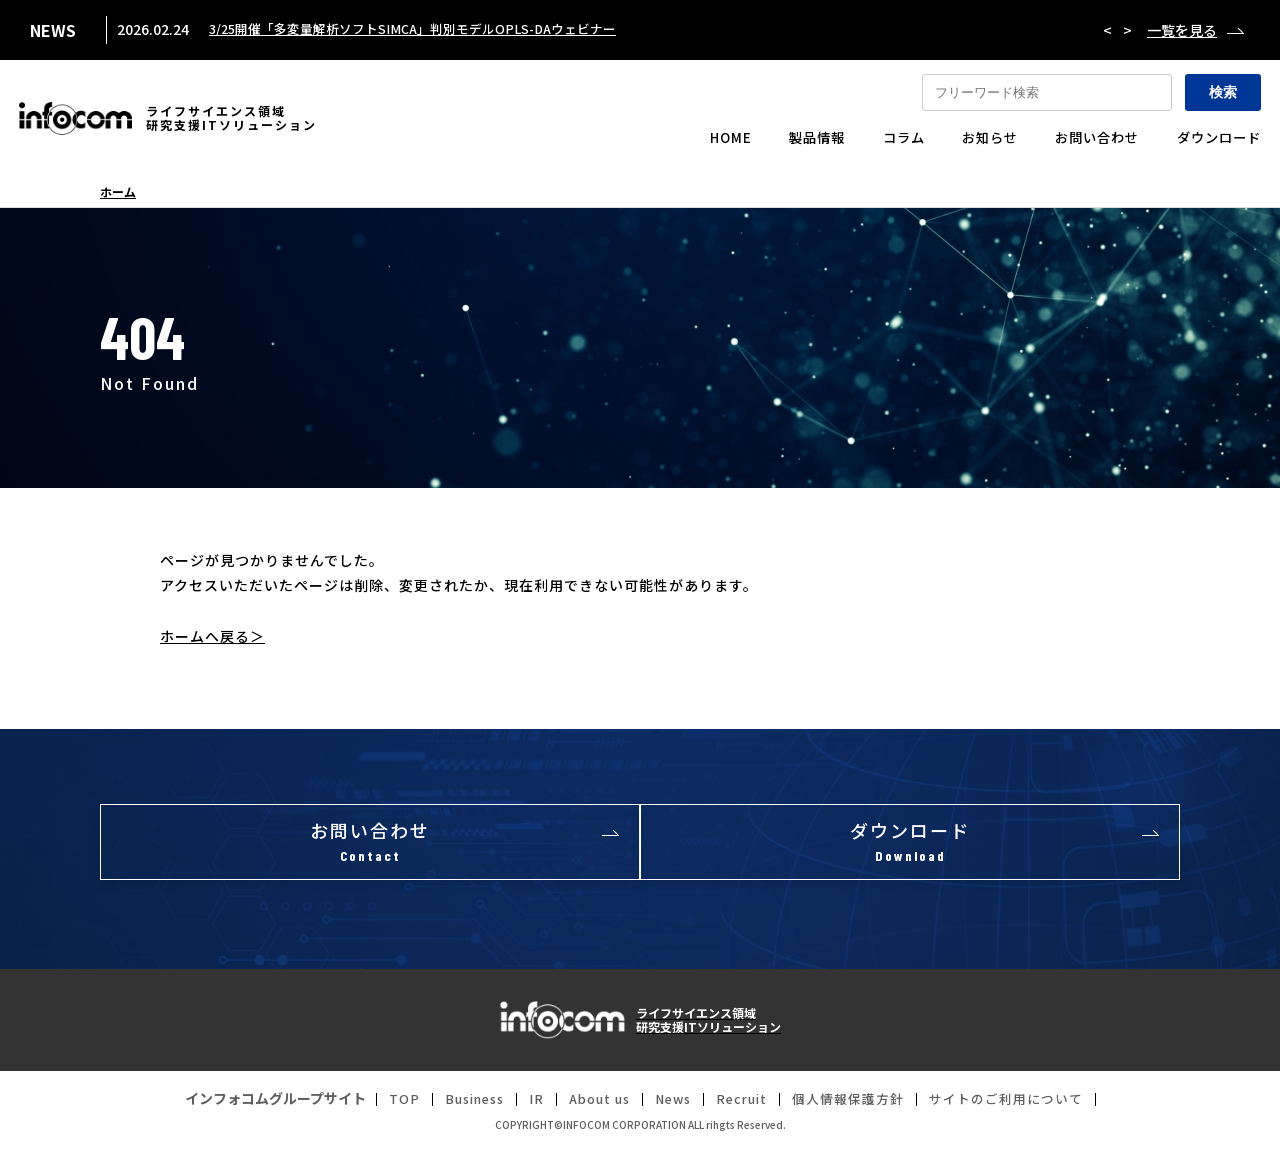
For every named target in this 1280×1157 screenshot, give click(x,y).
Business (455, 1106)
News (669, 1106)
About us (589, 1106)
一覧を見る (1182, 30)
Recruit (744, 1106)
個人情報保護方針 (858, 1106)
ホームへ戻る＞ (212, 636)
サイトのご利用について (1025, 1106)
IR (521, 1106)
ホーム (118, 192)
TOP (379, 1106)
